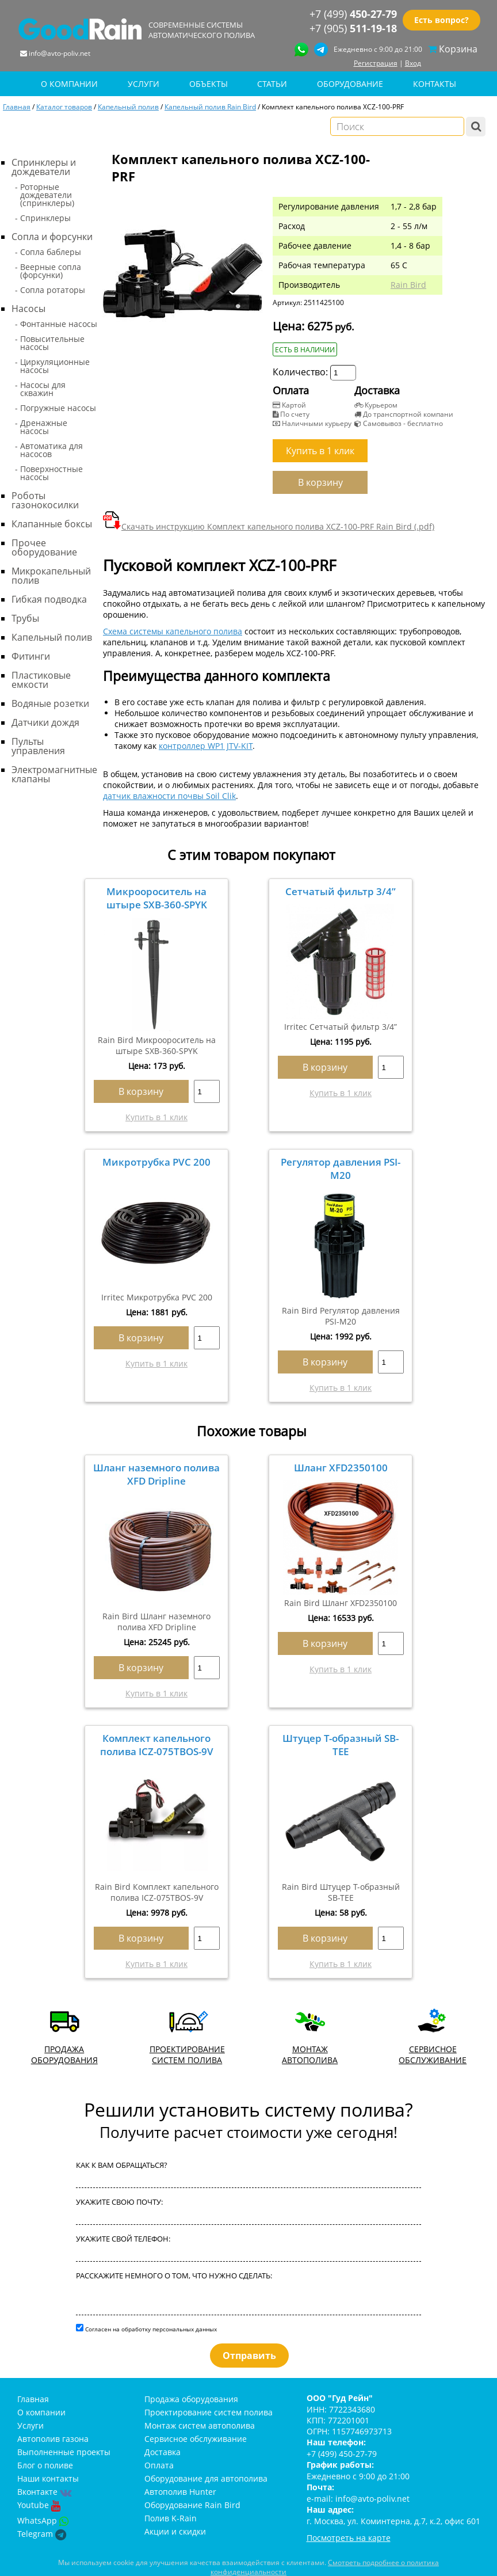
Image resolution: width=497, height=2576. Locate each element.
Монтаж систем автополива (199, 2425)
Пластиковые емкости (41, 680)
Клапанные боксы (52, 524)
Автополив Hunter (180, 2491)
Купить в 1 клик (156, 1117)
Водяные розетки (50, 703)
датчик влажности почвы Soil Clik (169, 795)
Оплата (159, 2465)
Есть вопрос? (441, 20)
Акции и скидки (175, 2531)
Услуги (30, 2425)
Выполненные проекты (63, 2451)
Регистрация (375, 62)
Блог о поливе (45, 2465)
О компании (41, 2412)
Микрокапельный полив (51, 576)
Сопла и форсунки (52, 236)
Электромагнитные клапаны (54, 774)
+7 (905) (353, 28)
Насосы (28, 308)
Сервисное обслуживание (195, 2438)
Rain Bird (408, 284)
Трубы (25, 618)
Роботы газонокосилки (45, 500)
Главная (16, 106)
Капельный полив (128, 106)
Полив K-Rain (170, 2518)
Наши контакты (48, 2478)
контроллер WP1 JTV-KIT (206, 745)
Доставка (162, 2451)
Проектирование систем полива (208, 2412)
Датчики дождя (45, 722)
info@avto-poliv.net (59, 53)
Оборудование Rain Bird (192, 2504)
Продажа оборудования (191, 2399)
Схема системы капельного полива (172, 631)
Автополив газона (53, 2438)
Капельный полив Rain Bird (210, 106)
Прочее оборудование (44, 547)
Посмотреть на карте (349, 2537)
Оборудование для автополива (205, 2478)
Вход (413, 62)
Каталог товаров (64, 106)
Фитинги (31, 656)
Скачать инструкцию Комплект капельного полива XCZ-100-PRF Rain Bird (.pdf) (268, 526)
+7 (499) (353, 14)
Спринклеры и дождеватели (44, 167)
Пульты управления (38, 746)
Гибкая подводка (49, 599)
